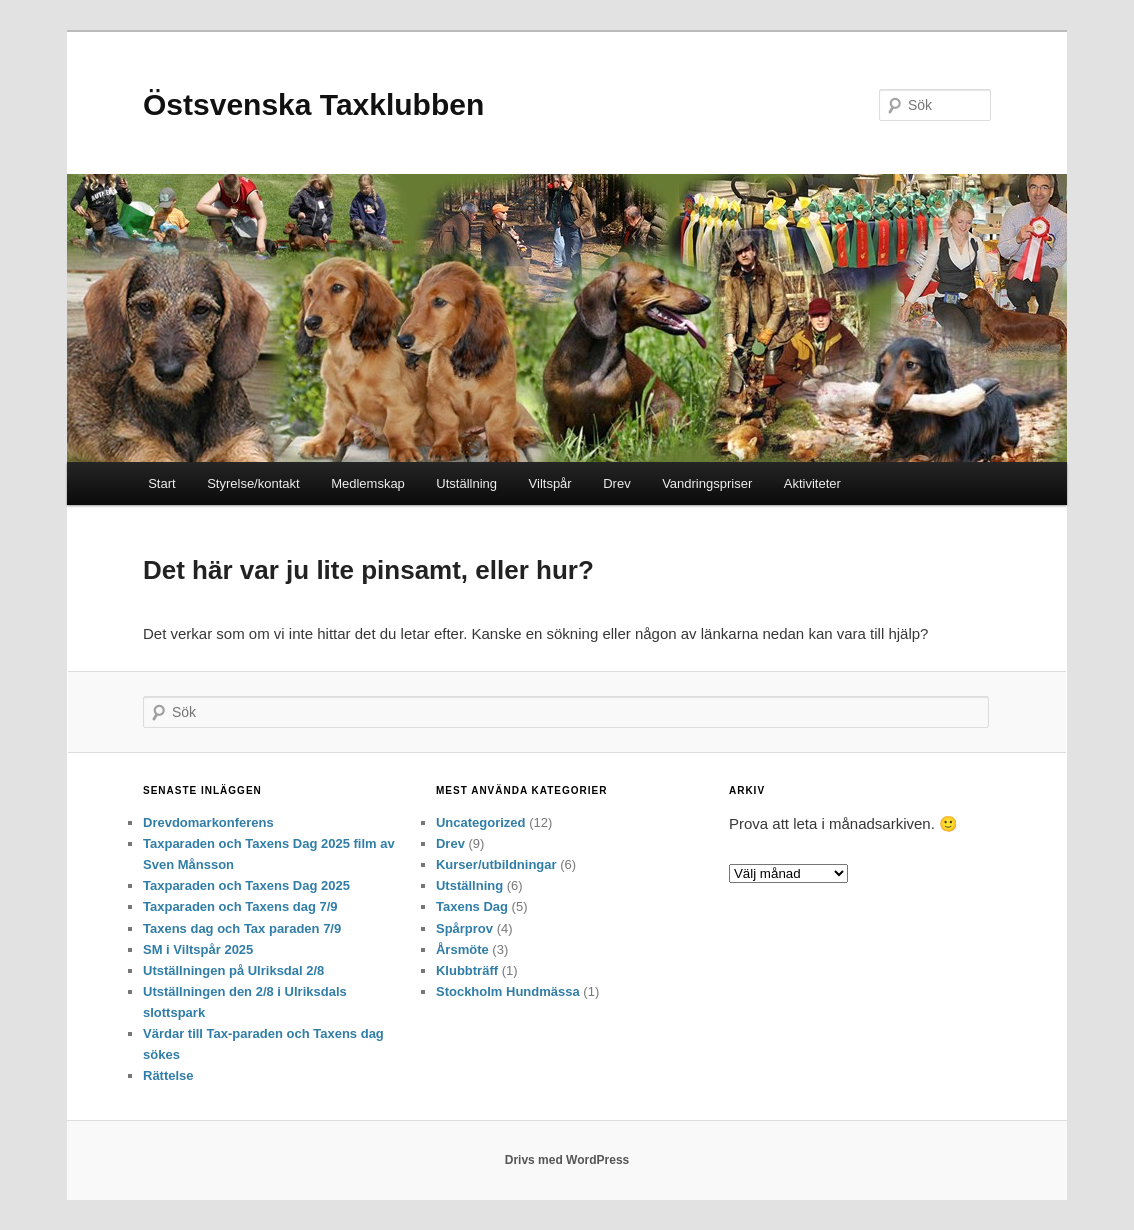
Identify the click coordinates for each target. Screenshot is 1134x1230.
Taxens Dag (472, 906)
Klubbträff (467, 970)
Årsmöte (462, 949)
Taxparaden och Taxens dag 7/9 (240, 906)
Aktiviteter (812, 483)
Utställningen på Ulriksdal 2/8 (233, 970)
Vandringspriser (707, 483)
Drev (616, 483)
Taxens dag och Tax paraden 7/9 (242, 928)
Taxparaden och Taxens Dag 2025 (246, 885)
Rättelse (168, 1075)
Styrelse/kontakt (253, 483)
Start (161, 483)
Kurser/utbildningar (496, 864)
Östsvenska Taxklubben (313, 104)
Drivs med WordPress (567, 1160)
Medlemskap (368, 483)
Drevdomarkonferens (208, 822)
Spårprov (464, 928)
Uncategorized (481, 822)
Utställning (466, 483)
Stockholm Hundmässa (508, 991)
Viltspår (550, 483)
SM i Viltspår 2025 (198, 949)
